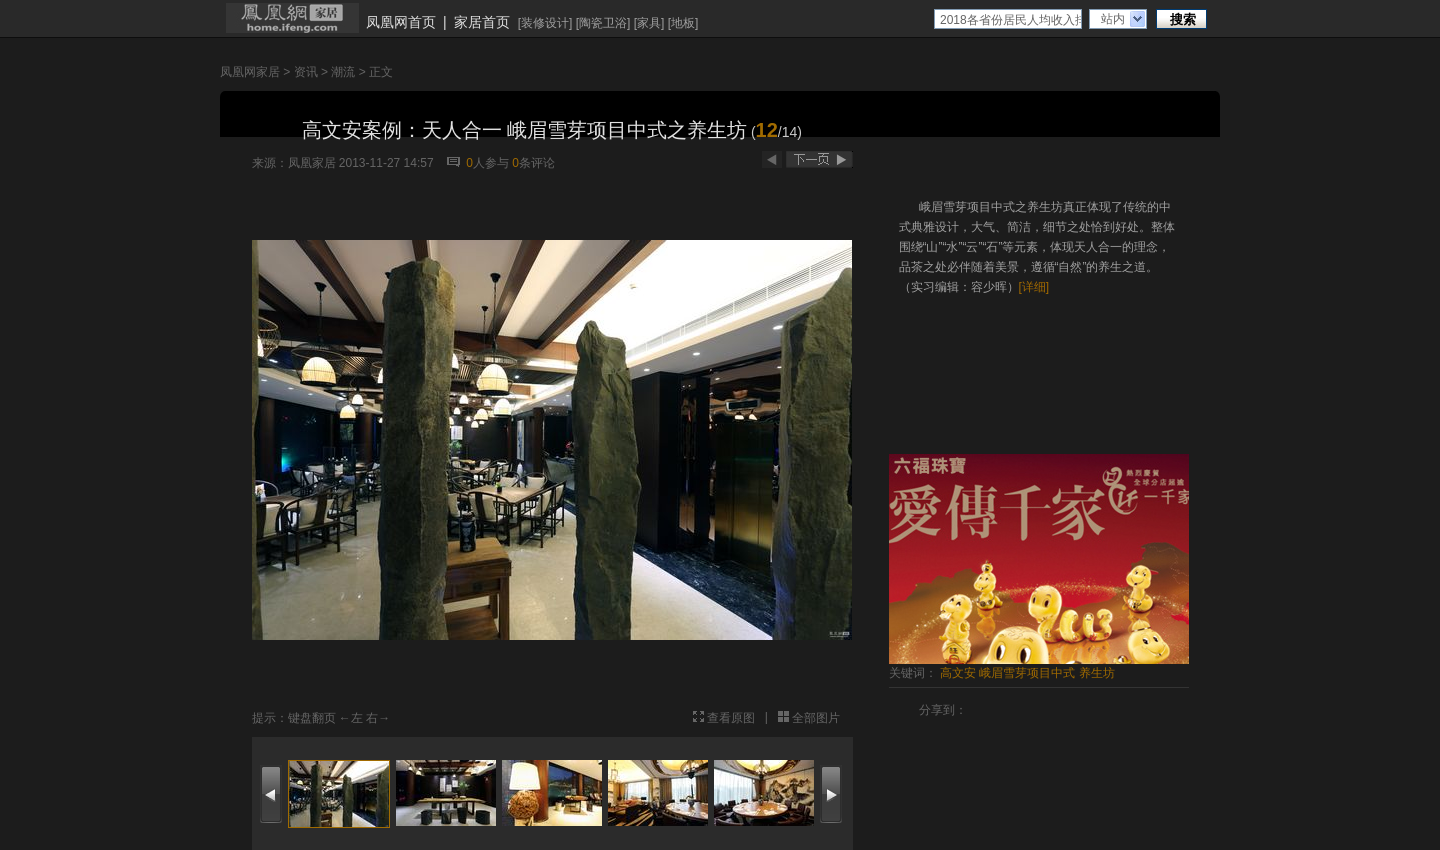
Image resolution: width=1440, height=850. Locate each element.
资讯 (306, 72)
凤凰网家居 (250, 72)
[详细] (1034, 287)
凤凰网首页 (401, 22)
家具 (649, 23)
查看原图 (731, 718)
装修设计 (545, 23)
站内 (1113, 19)
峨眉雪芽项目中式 (1027, 673)
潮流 (343, 72)
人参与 (487, 163)
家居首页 (482, 22)
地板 (683, 23)
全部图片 (816, 718)
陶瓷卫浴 (603, 23)
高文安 (958, 673)
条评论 (533, 163)
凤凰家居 (312, 163)
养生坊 (1097, 673)
